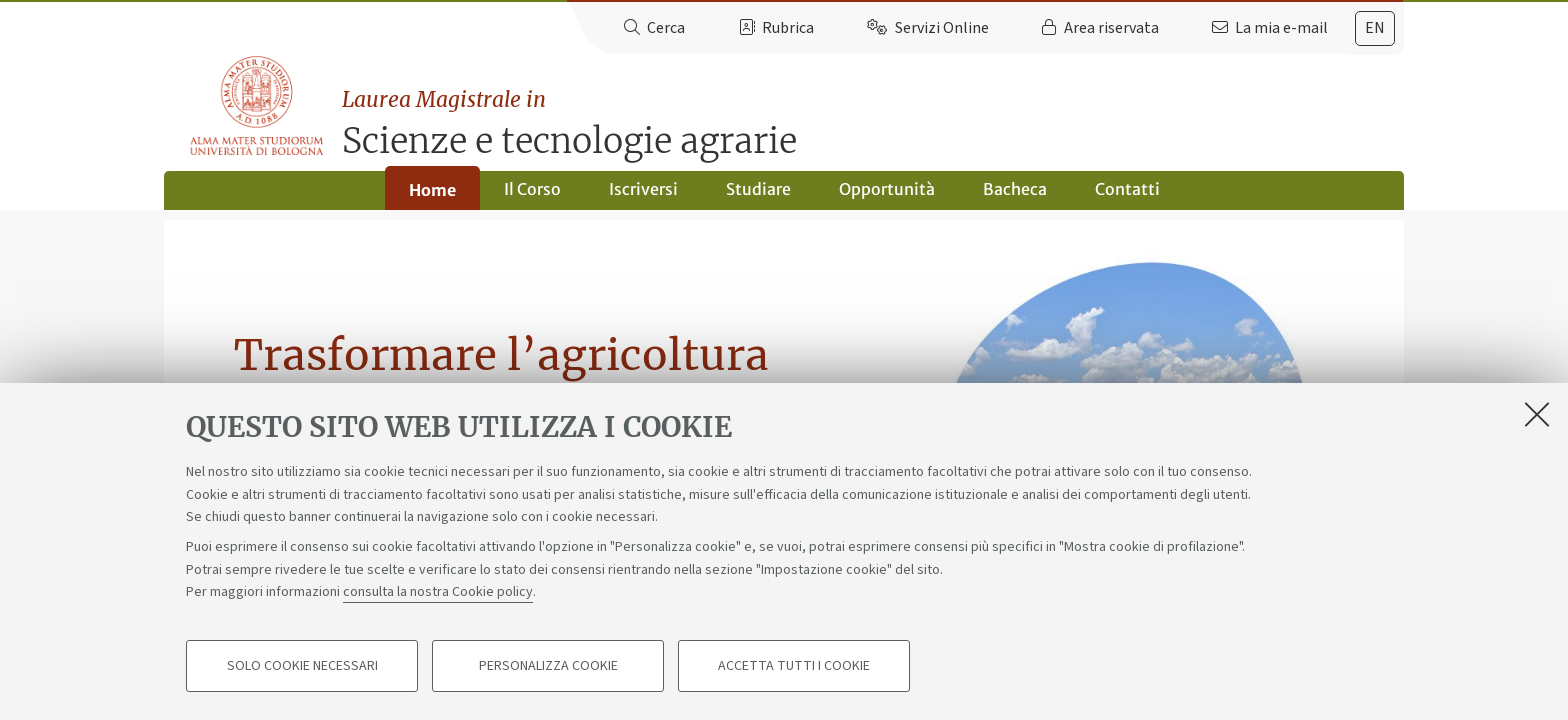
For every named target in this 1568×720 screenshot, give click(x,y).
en (1375, 28)
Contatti (1127, 196)
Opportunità (887, 196)
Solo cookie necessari (302, 666)
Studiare (758, 196)
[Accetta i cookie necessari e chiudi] (1537, 414)
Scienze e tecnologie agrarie (876, 115)
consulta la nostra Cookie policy (438, 592)
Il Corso (532, 196)
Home (432, 197)
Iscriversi (643, 196)
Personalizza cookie (548, 666)
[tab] (1375, 28)
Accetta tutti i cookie (794, 666)
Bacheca (1015, 196)
